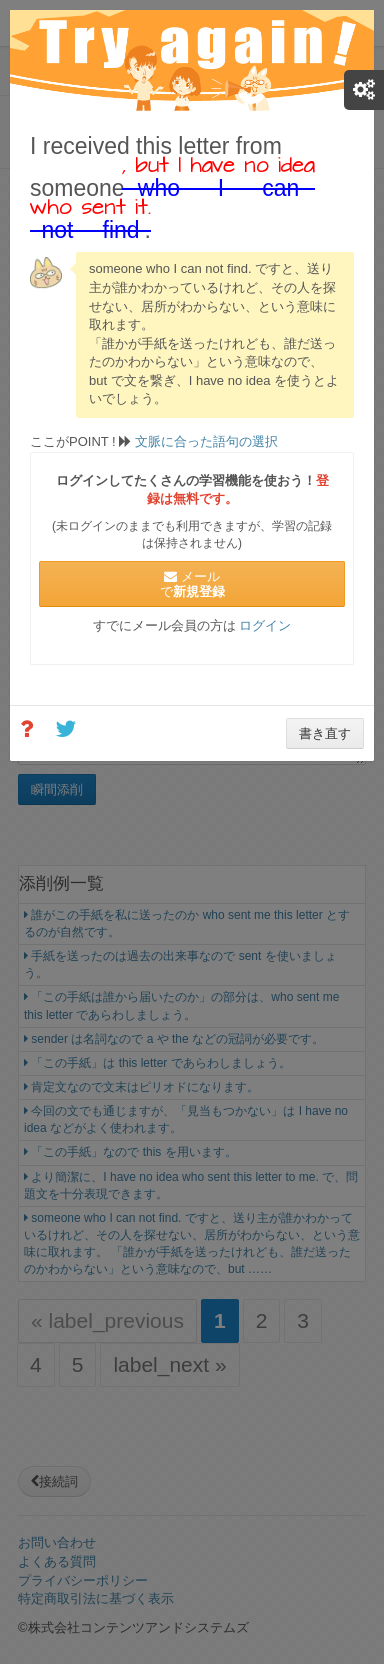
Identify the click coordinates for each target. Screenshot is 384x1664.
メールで (192, 584)
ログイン (265, 625)
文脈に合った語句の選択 (204, 441)
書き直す (325, 733)
